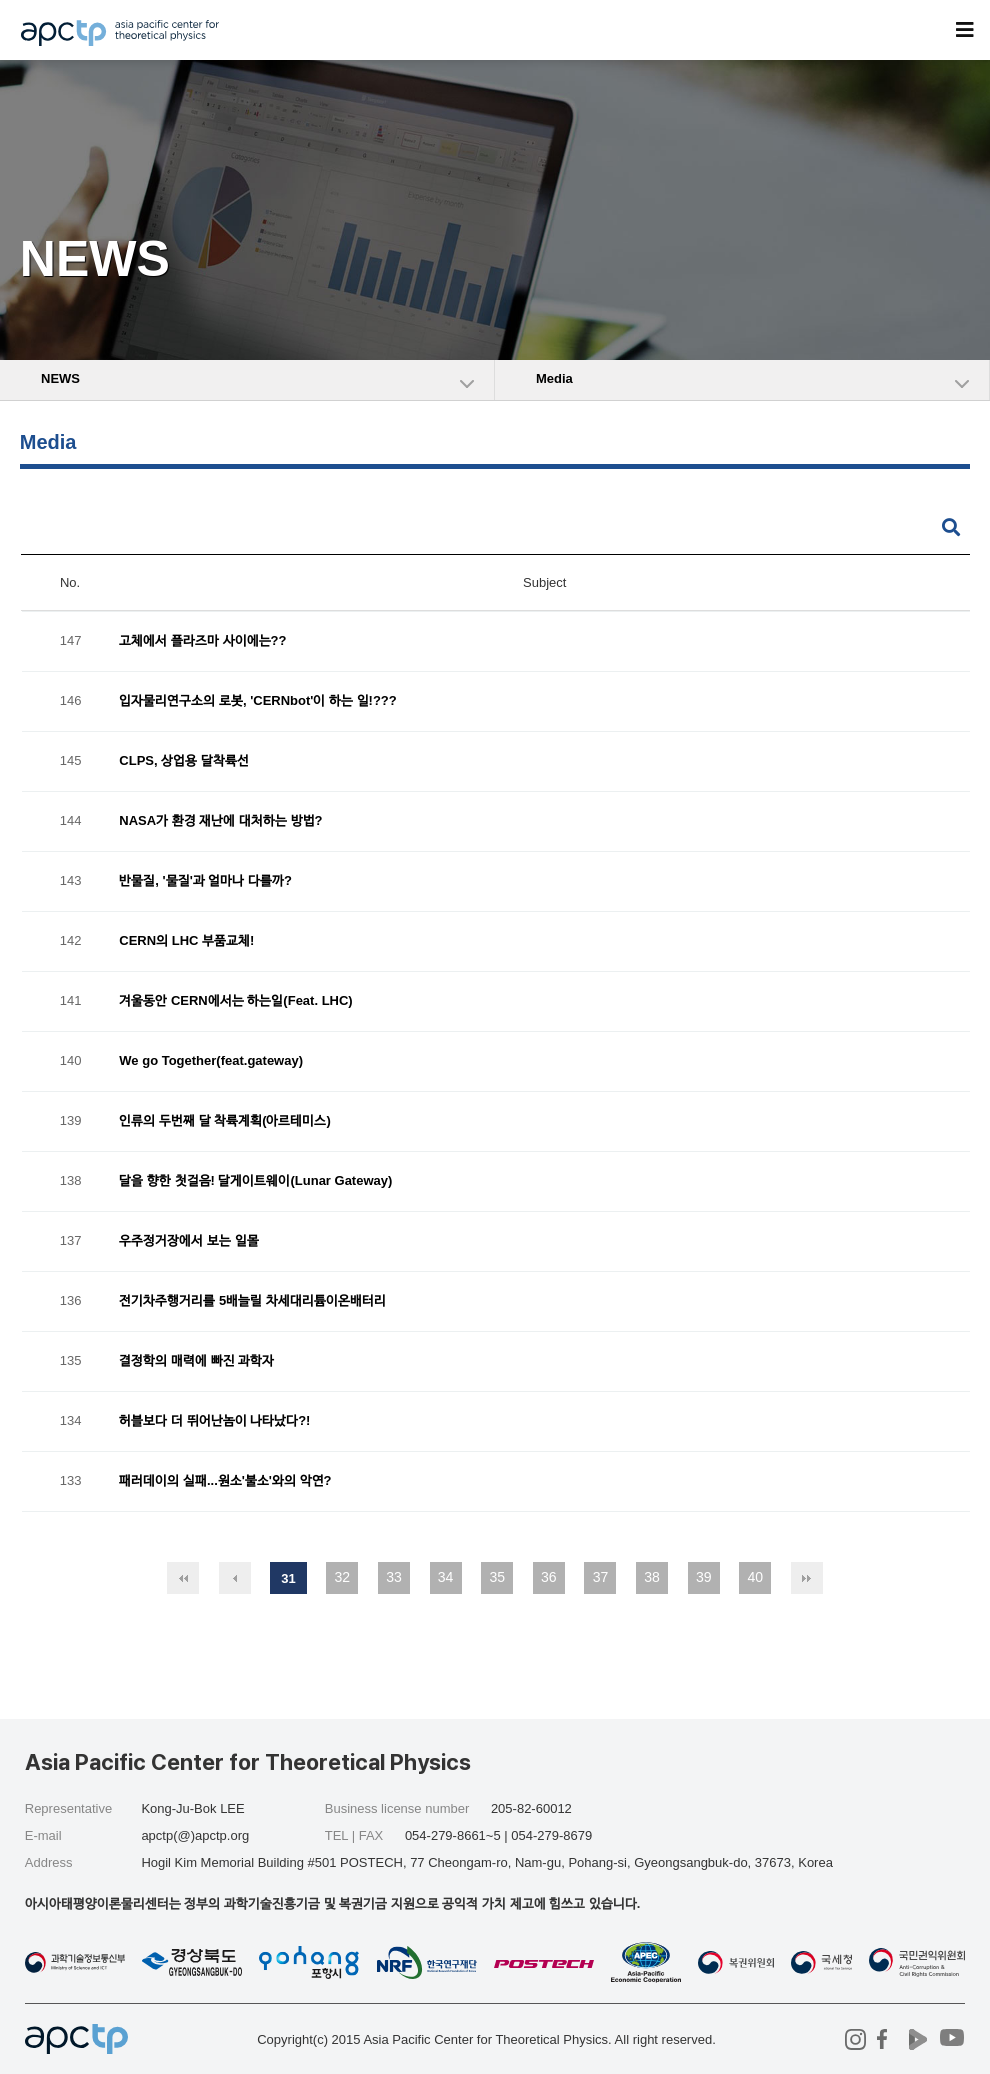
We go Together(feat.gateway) (211, 1061)
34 (446, 1577)
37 (601, 1577)
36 (549, 1577)
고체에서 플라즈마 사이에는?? (202, 641)
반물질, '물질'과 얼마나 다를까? (205, 881)
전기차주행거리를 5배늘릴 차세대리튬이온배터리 (252, 1301)
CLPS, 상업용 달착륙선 (184, 761)
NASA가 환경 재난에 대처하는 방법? (220, 821)
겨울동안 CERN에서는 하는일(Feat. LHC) (235, 1001)
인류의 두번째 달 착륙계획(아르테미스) (225, 1121)
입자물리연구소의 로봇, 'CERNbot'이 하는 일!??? (257, 701)
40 (756, 1577)
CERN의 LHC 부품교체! (186, 941)
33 (394, 1577)
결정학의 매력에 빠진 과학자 (196, 1361)
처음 (183, 1578)
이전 (235, 1578)
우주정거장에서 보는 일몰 (188, 1241)
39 (704, 1577)
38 (652, 1577)
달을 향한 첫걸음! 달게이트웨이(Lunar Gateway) (255, 1181)
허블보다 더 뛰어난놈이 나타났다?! (214, 1421)
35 (497, 1577)
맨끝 (807, 1578)
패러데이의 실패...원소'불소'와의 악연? (225, 1481)
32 (343, 1577)
